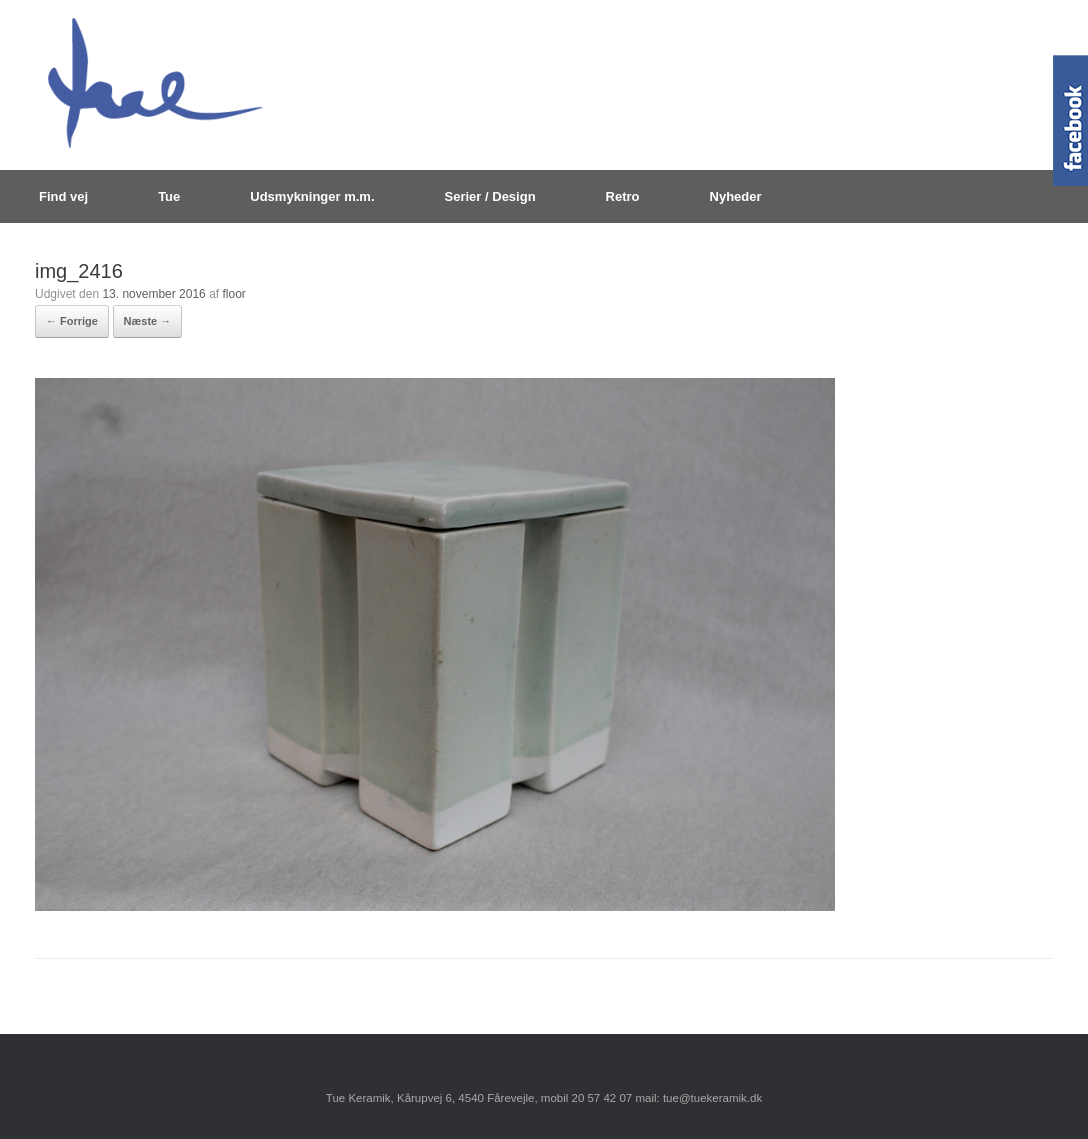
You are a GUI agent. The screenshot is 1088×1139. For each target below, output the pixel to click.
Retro (623, 196)
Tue (169, 196)
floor (233, 294)
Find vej (63, 196)
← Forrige (72, 321)
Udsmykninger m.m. (312, 196)
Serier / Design (490, 196)
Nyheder (736, 196)
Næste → (148, 321)
